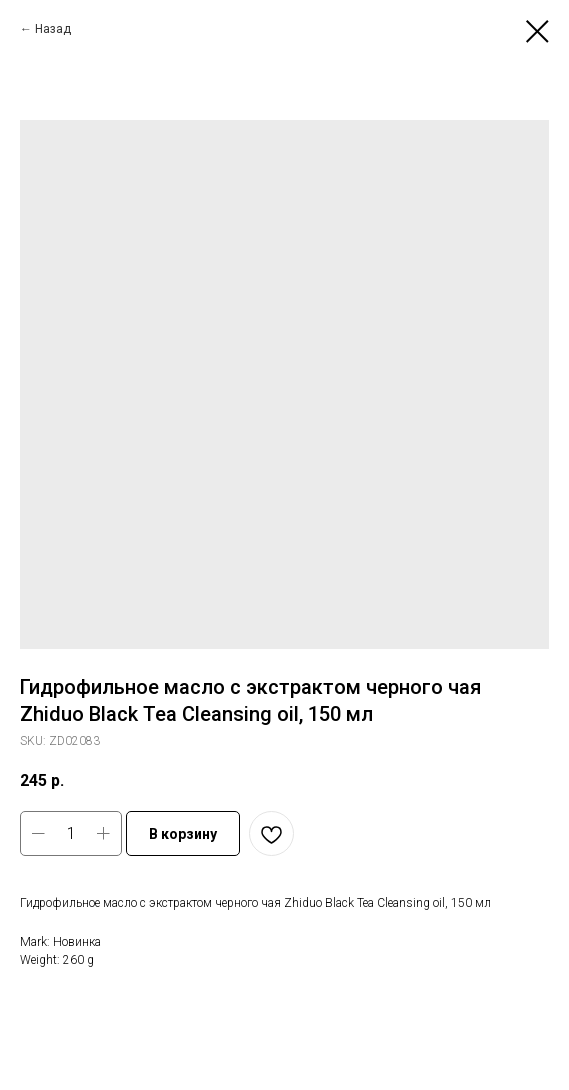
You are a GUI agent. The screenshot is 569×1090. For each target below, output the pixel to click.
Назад (53, 29)
